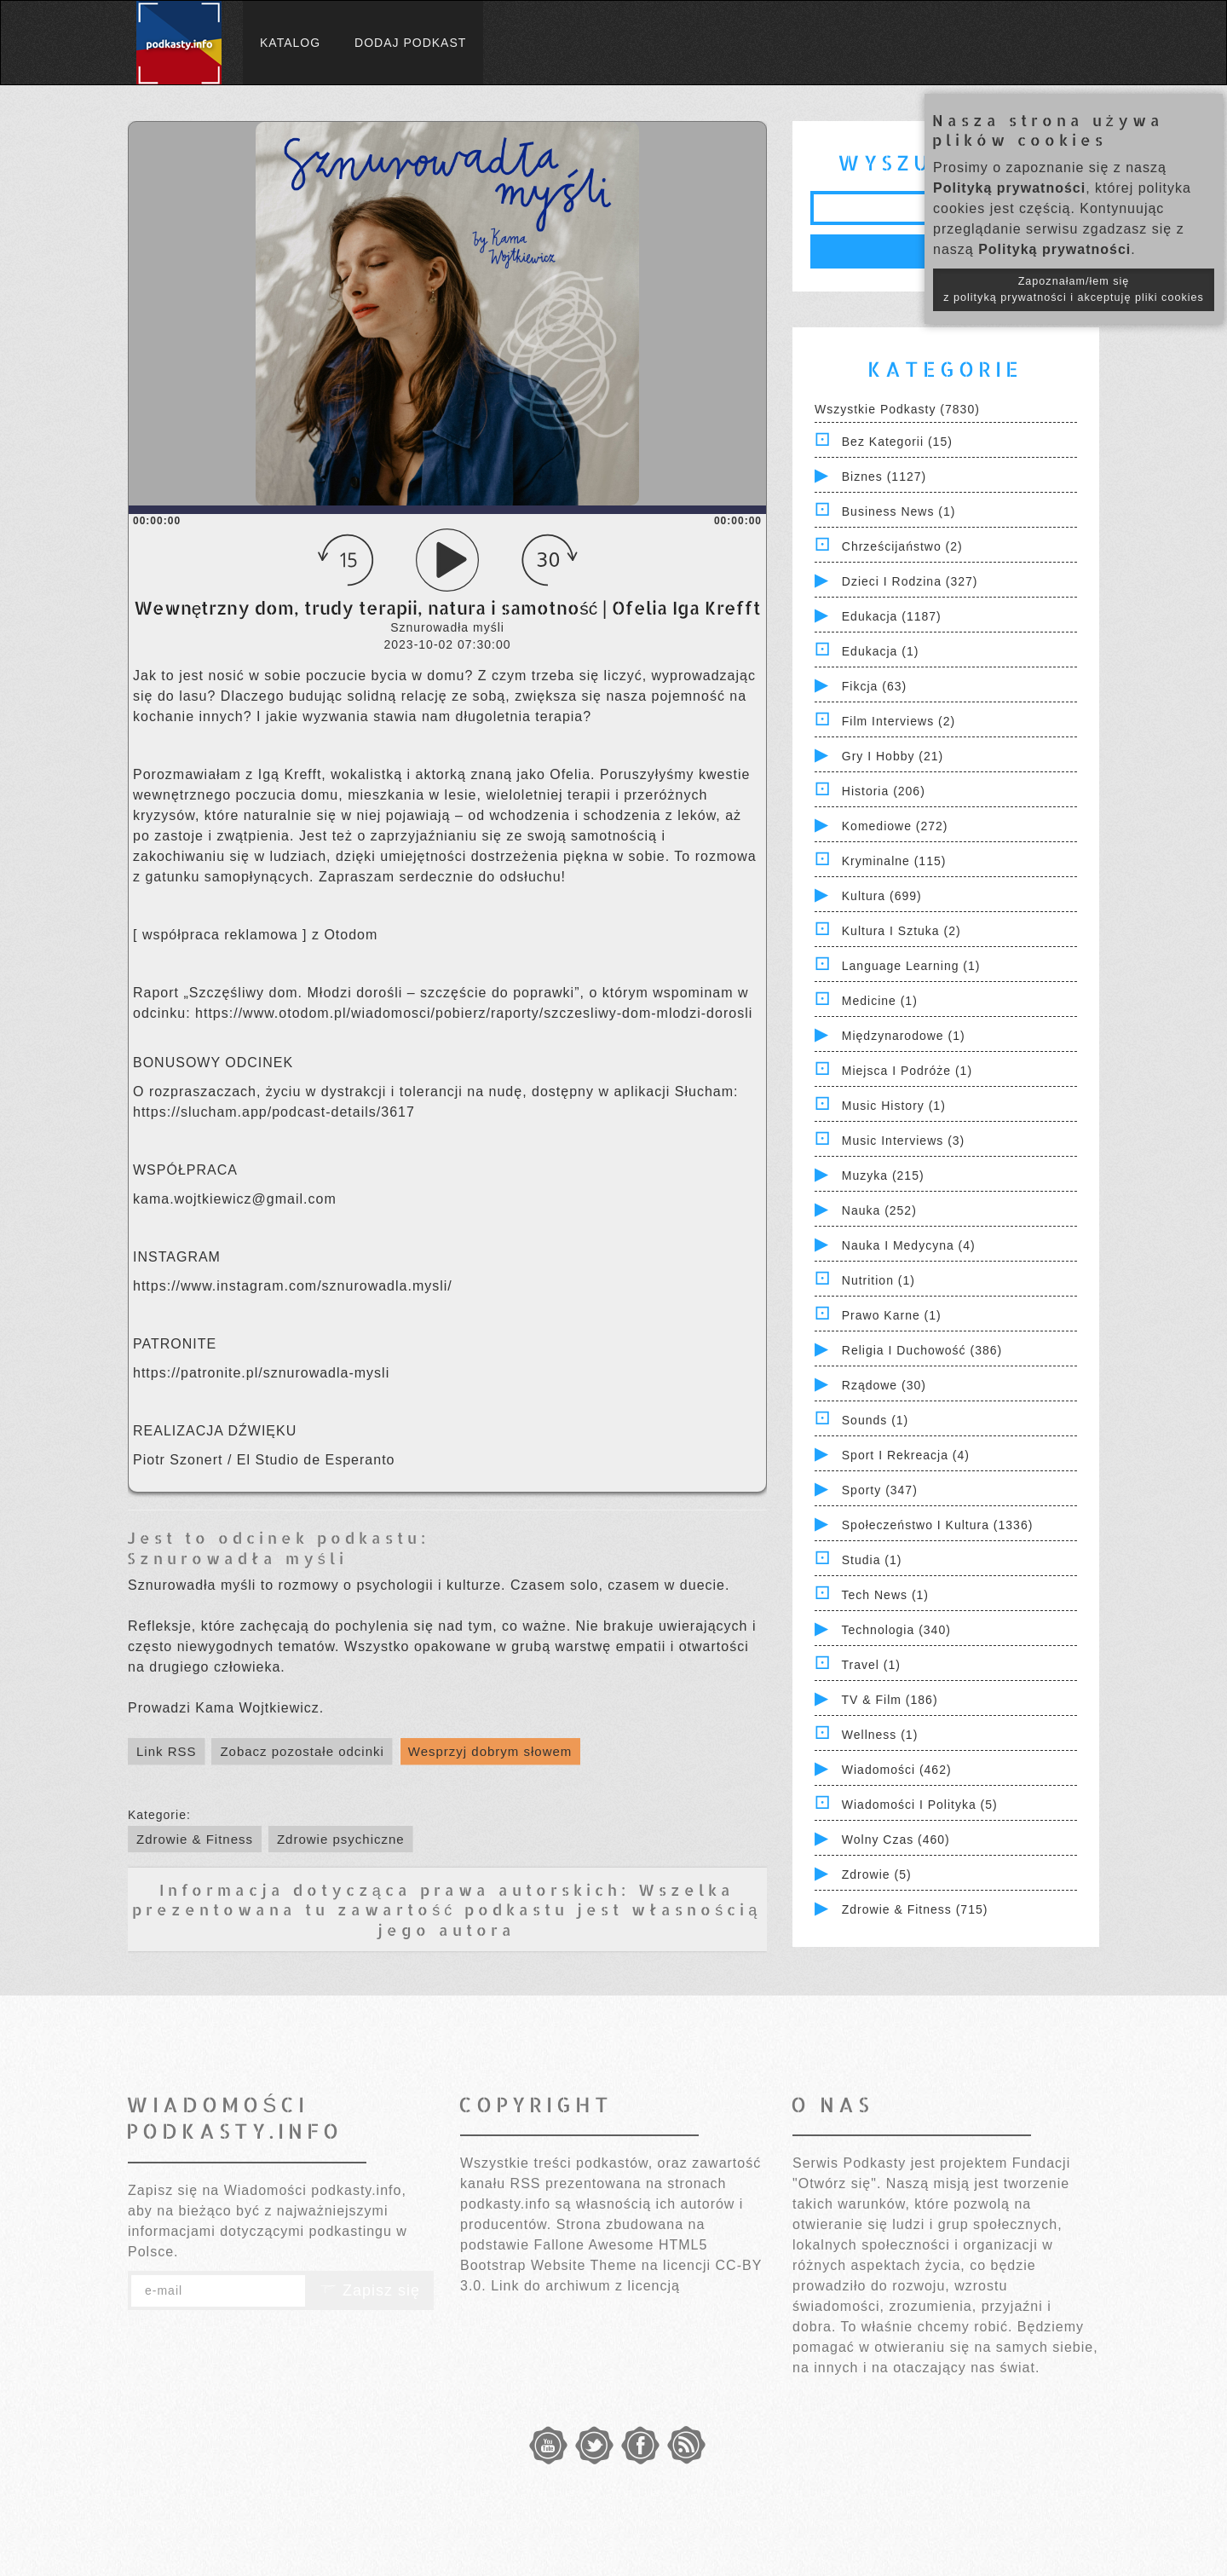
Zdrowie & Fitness (194, 1839)
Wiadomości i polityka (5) (920, 1804)
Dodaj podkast (410, 42)
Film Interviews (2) (898, 721)
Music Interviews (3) (903, 1140)
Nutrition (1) (878, 1280)
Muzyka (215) (883, 1175)
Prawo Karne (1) (892, 1315)
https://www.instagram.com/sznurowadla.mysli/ (292, 1286)
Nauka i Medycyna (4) (909, 1245)
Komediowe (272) (895, 826)
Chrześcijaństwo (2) (902, 546)
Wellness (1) (880, 1734)
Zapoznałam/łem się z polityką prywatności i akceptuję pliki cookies (1073, 289)
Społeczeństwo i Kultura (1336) (938, 1525)
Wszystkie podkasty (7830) (897, 409)
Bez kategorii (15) (897, 441)
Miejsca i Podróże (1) (907, 1070)
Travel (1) (871, 1665)
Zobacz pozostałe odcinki (301, 1751)
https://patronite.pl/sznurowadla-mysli (261, 1373)
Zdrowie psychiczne (341, 1839)
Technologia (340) (896, 1630)
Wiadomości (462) (897, 1769)
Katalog (290, 42)
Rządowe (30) (884, 1385)
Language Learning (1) (911, 966)
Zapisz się (370, 2290)
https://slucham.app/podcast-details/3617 (274, 1112)
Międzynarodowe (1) (903, 1036)
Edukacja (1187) (892, 616)
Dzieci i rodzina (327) (910, 581)
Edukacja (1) (880, 651)
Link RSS (166, 1751)
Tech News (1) (885, 1595)
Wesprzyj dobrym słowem (490, 1751)
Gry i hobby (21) (892, 756)
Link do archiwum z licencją (585, 2286)
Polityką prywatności (1009, 188)
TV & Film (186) (890, 1700)
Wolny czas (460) (896, 1839)
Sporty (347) (880, 1490)
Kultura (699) (882, 896)
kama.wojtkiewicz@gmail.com (235, 1199)
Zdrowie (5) (877, 1874)
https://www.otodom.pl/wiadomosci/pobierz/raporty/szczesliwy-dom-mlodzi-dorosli (473, 1013)
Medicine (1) (880, 1001)
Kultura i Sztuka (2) (901, 931)
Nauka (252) (879, 1210)
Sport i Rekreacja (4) (906, 1455)
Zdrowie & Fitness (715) (915, 1909)
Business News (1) (899, 511)
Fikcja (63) (874, 686)
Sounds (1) (875, 1420)
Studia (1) (872, 1560)
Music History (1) (894, 1105)
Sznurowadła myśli (237, 1558)
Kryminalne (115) (894, 861)
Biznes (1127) (884, 476)
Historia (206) (883, 791)
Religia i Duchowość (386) (922, 1350)
